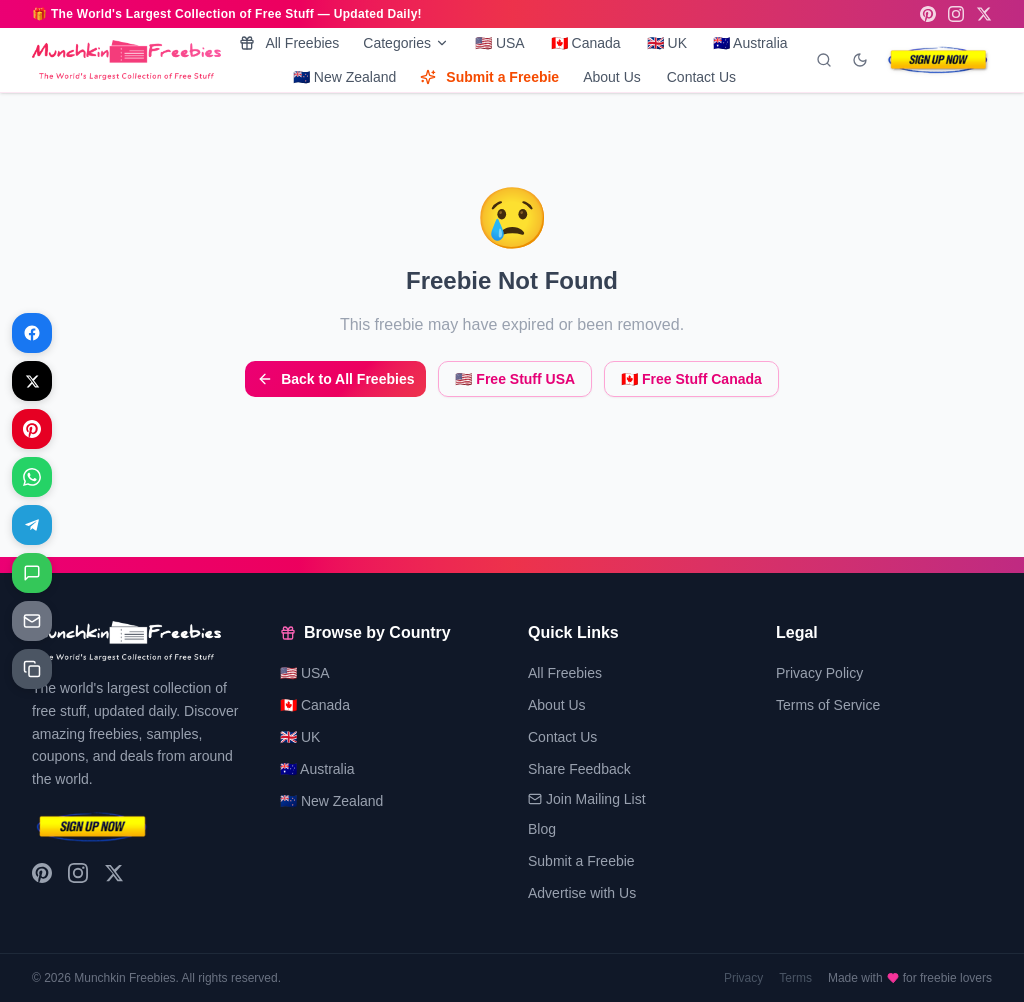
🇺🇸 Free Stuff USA (515, 379)
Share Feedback (579, 769)
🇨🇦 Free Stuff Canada (691, 379)
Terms (795, 978)
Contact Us (701, 77)
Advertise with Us (582, 893)
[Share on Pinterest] (32, 429)
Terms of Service (828, 705)
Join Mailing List (587, 799)
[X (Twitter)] (984, 14)
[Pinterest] (928, 14)
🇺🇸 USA (500, 43)
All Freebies (289, 43)
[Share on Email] (32, 621)
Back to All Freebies (335, 379)
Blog (542, 829)
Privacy (743, 978)
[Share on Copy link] (32, 669)
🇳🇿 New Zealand (344, 77)
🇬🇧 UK (667, 43)
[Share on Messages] (32, 573)
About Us (612, 77)
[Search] (824, 60)
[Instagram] (956, 14)
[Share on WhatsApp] (32, 477)
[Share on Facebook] (32, 333)
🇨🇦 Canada (586, 43)
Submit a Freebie (489, 77)
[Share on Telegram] (32, 525)
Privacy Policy (819, 673)
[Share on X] (32, 381)
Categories (406, 43)
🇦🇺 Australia (750, 43)
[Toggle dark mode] (860, 60)
